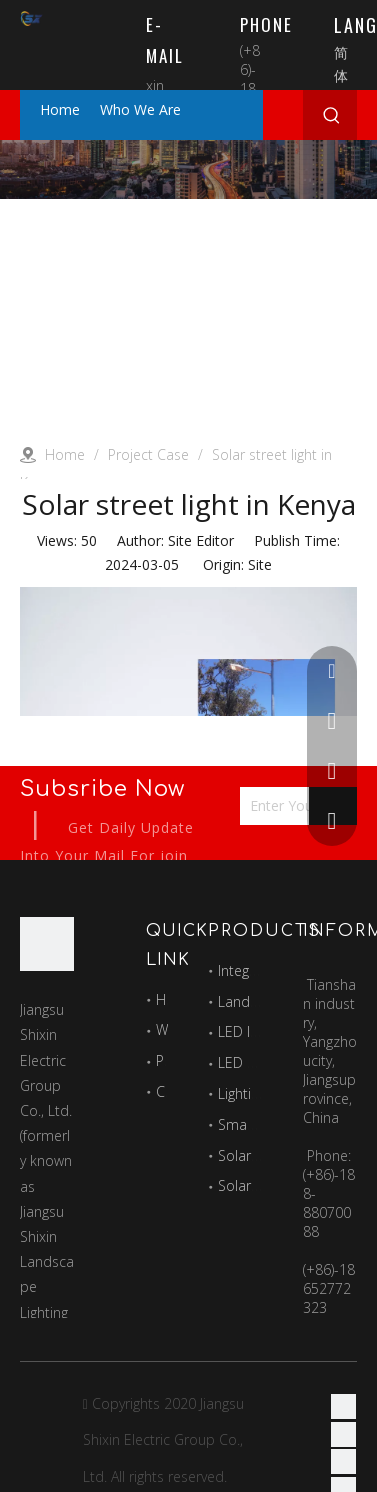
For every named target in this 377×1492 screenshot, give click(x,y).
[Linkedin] (343, 1434)
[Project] (188, 169)
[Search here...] (305, 115)
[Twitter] (343, 1462)
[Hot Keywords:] (332, 115)
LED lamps (252, 1031)
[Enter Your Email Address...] (292, 806)
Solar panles (258, 1155)
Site (260, 564)
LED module (257, 1062)
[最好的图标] (47, 944)
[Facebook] (343, 1406)
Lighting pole (258, 1093)
